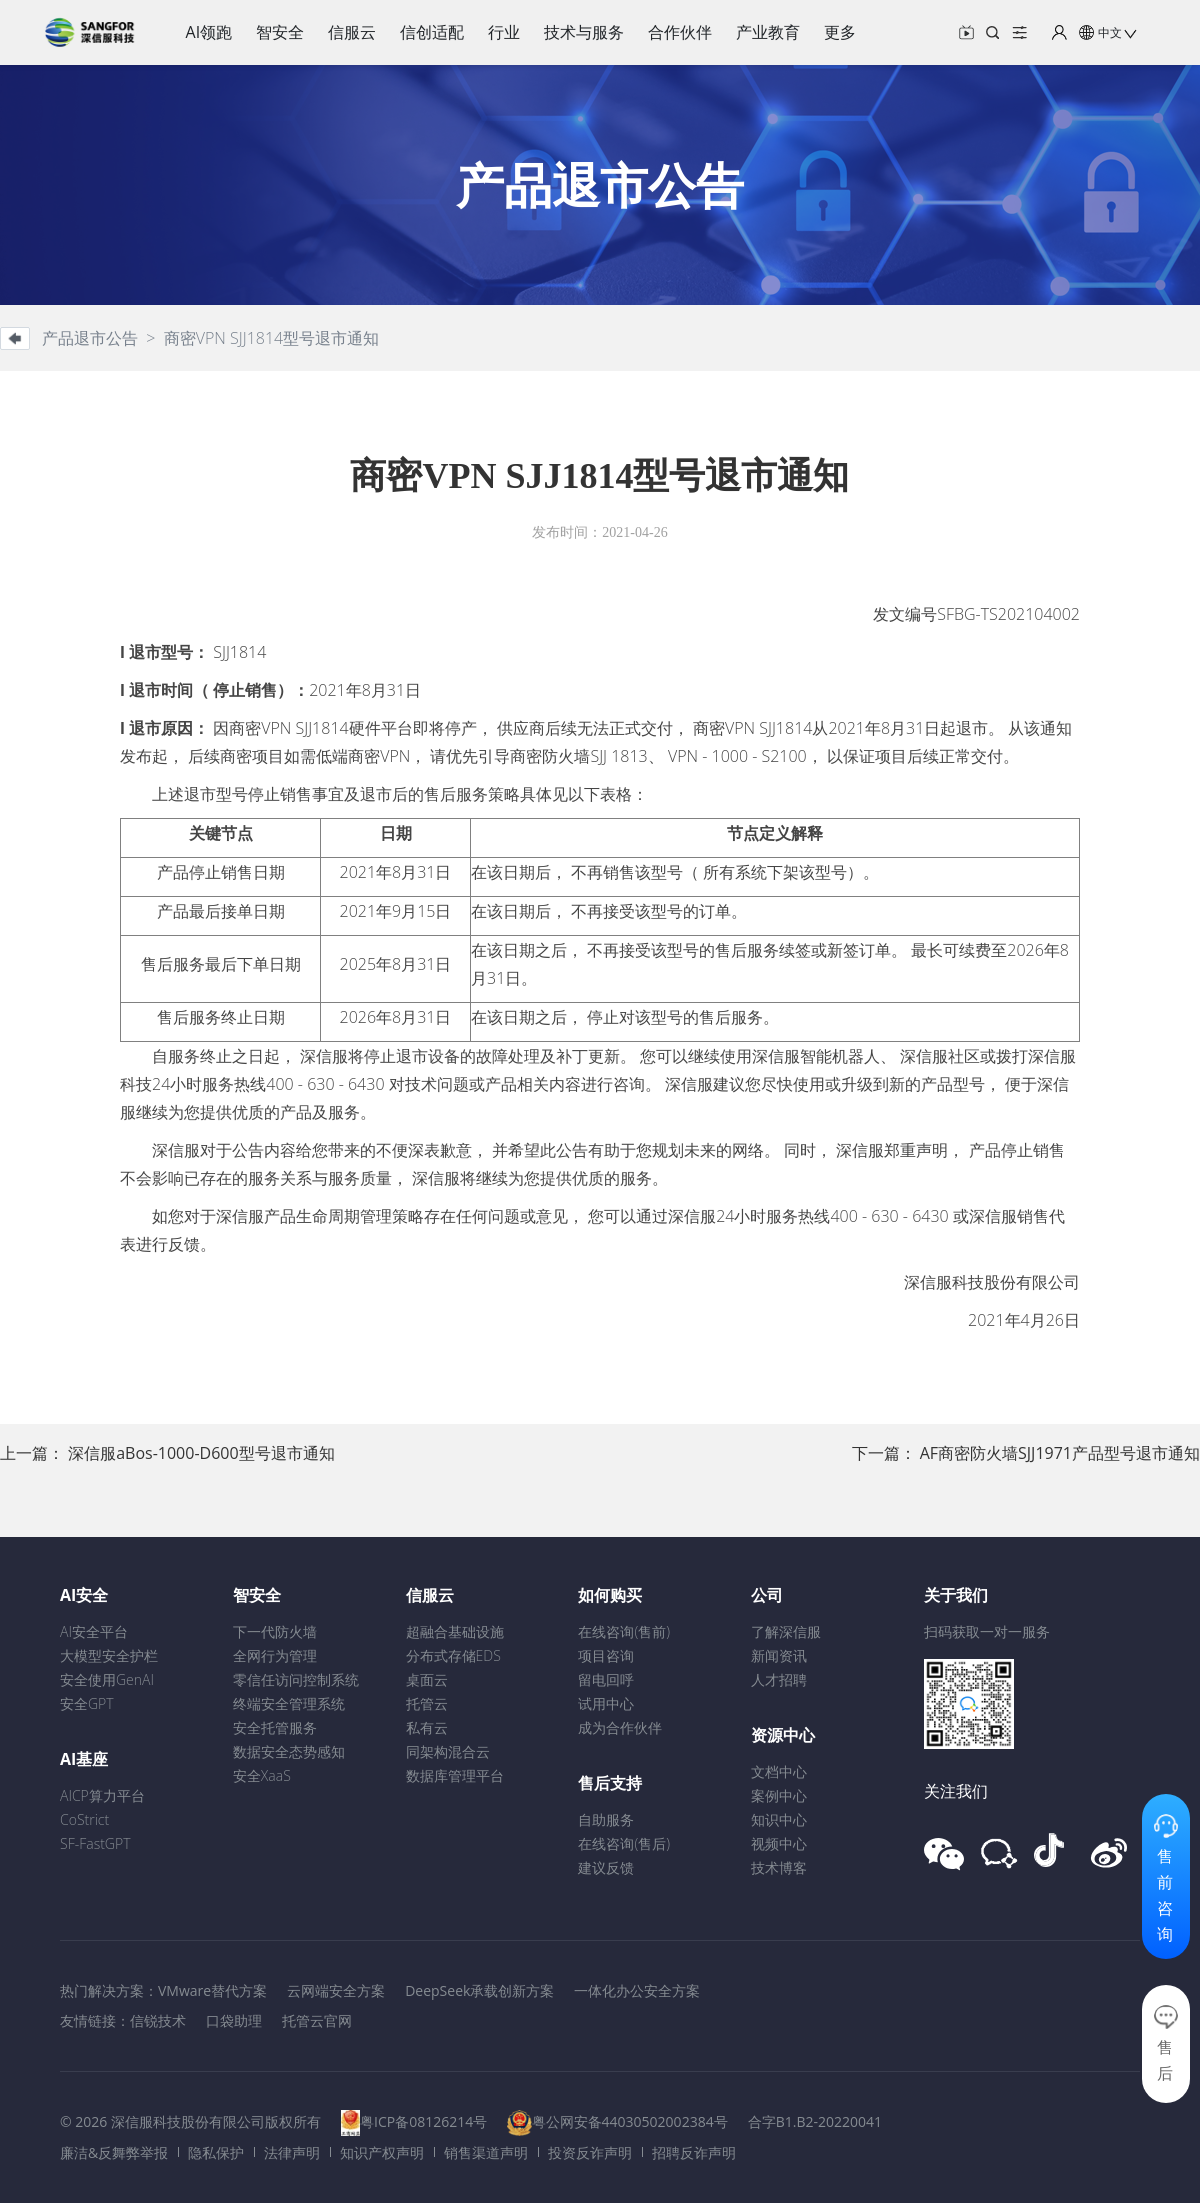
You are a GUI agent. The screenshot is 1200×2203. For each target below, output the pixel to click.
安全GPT (87, 1703)
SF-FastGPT (95, 1843)
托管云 (427, 1703)
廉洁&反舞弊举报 (114, 2152)
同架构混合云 (448, 1751)
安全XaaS (262, 1775)
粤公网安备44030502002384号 (630, 2121)
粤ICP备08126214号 (423, 2121)
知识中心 (779, 1819)
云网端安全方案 (336, 1990)
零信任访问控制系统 (296, 1679)
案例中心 (779, 1795)
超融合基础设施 (455, 1631)
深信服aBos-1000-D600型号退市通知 (201, 1453)
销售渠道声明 (486, 2152)
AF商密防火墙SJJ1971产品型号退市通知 (1060, 1453)
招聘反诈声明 (694, 2152)
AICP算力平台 (102, 1795)
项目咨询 (606, 1655)
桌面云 (427, 1679)
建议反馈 (606, 1867)
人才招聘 (779, 1679)
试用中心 (606, 1703)
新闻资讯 (779, 1655)
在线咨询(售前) (624, 1631)
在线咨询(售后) (624, 1843)
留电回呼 (606, 1679)
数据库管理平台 (455, 1775)
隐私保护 (216, 2152)
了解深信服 (786, 1631)
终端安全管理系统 (289, 1703)
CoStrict (84, 1819)
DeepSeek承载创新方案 (479, 1990)
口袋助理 (234, 2020)
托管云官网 (317, 2020)
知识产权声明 (382, 2152)
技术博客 (779, 1867)
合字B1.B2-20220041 (815, 2121)
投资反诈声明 (590, 2152)
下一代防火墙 (275, 1631)
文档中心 (779, 1771)
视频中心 (779, 1843)
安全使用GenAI (107, 1679)
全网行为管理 (275, 1655)
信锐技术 (158, 2020)
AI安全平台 (94, 1631)
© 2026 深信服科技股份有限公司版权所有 (190, 2121)
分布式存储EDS (453, 1655)
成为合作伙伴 (620, 1727)
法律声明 (292, 2152)
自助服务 (606, 1819)
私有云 (427, 1727)
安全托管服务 (275, 1727)
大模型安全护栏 (109, 1655)
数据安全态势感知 (289, 1751)
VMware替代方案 (212, 1990)
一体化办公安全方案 (637, 1990)
